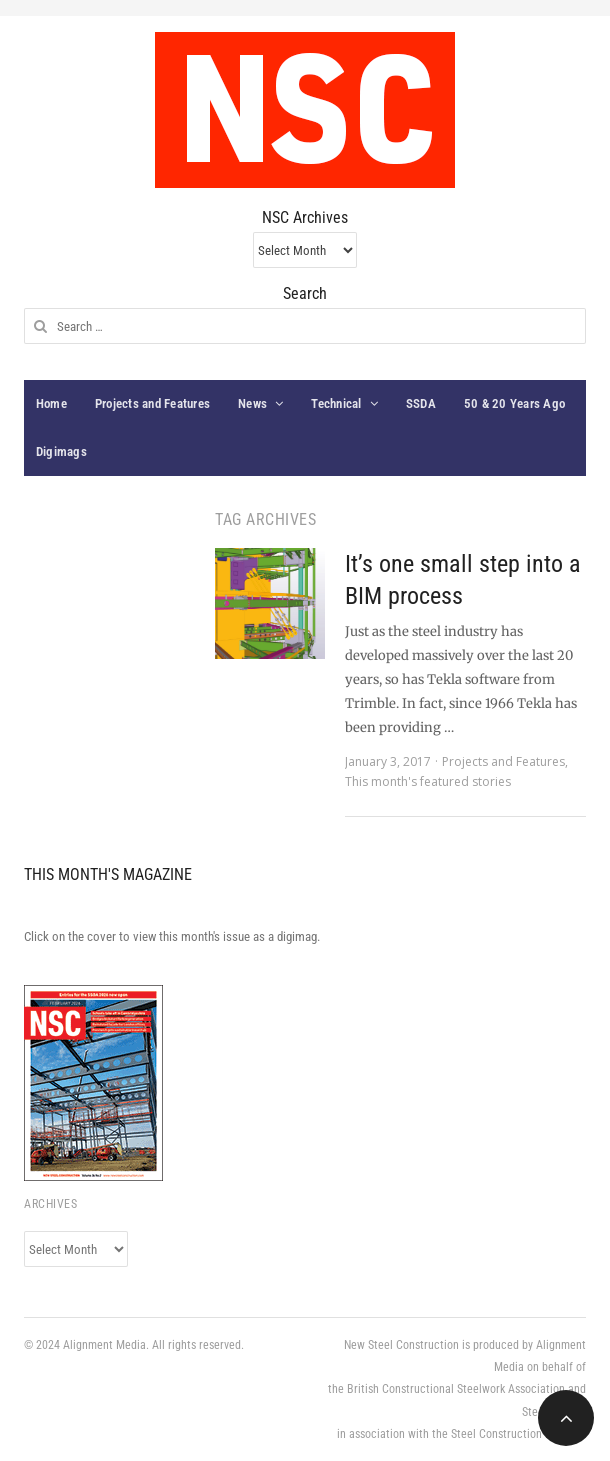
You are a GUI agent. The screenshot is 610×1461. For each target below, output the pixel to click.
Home (51, 403)
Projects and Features (152, 403)
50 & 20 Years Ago (514, 403)
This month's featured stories (428, 781)
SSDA (421, 403)
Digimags (61, 451)
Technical (336, 403)
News (252, 403)
